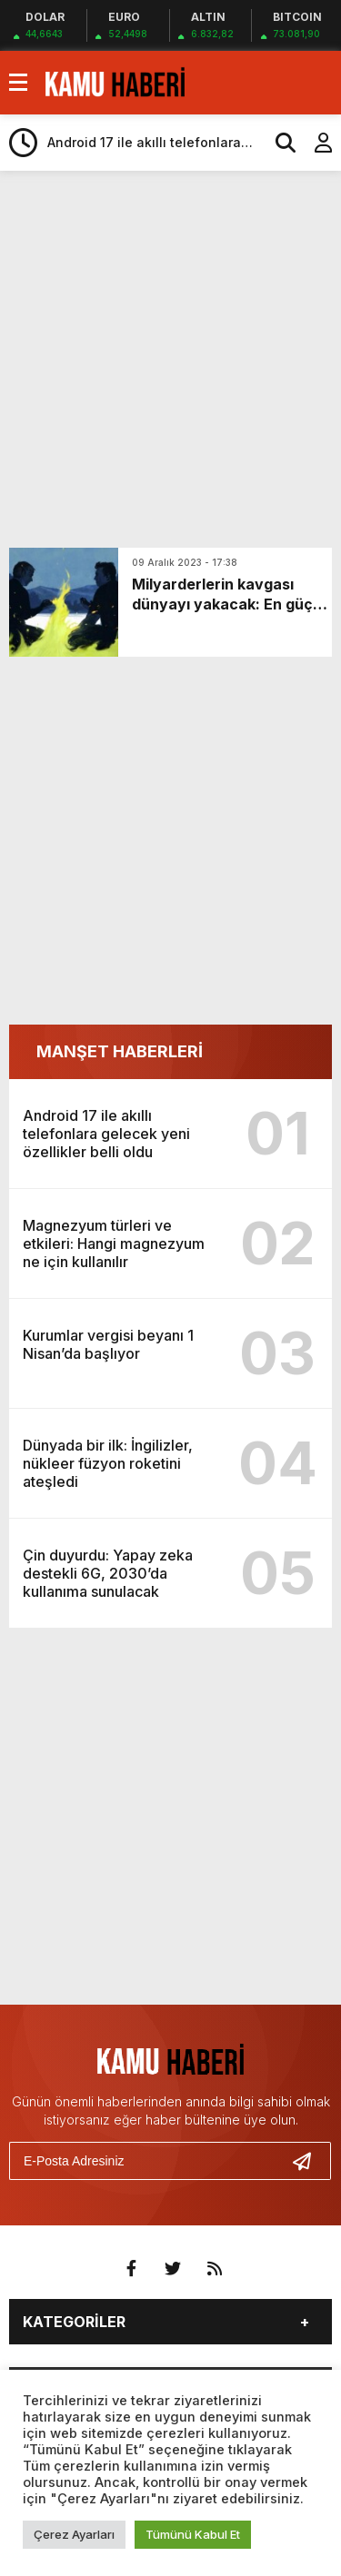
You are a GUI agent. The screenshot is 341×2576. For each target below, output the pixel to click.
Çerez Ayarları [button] (74, 2534)
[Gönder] (309, 2161)
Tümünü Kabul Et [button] (192, 2534)
